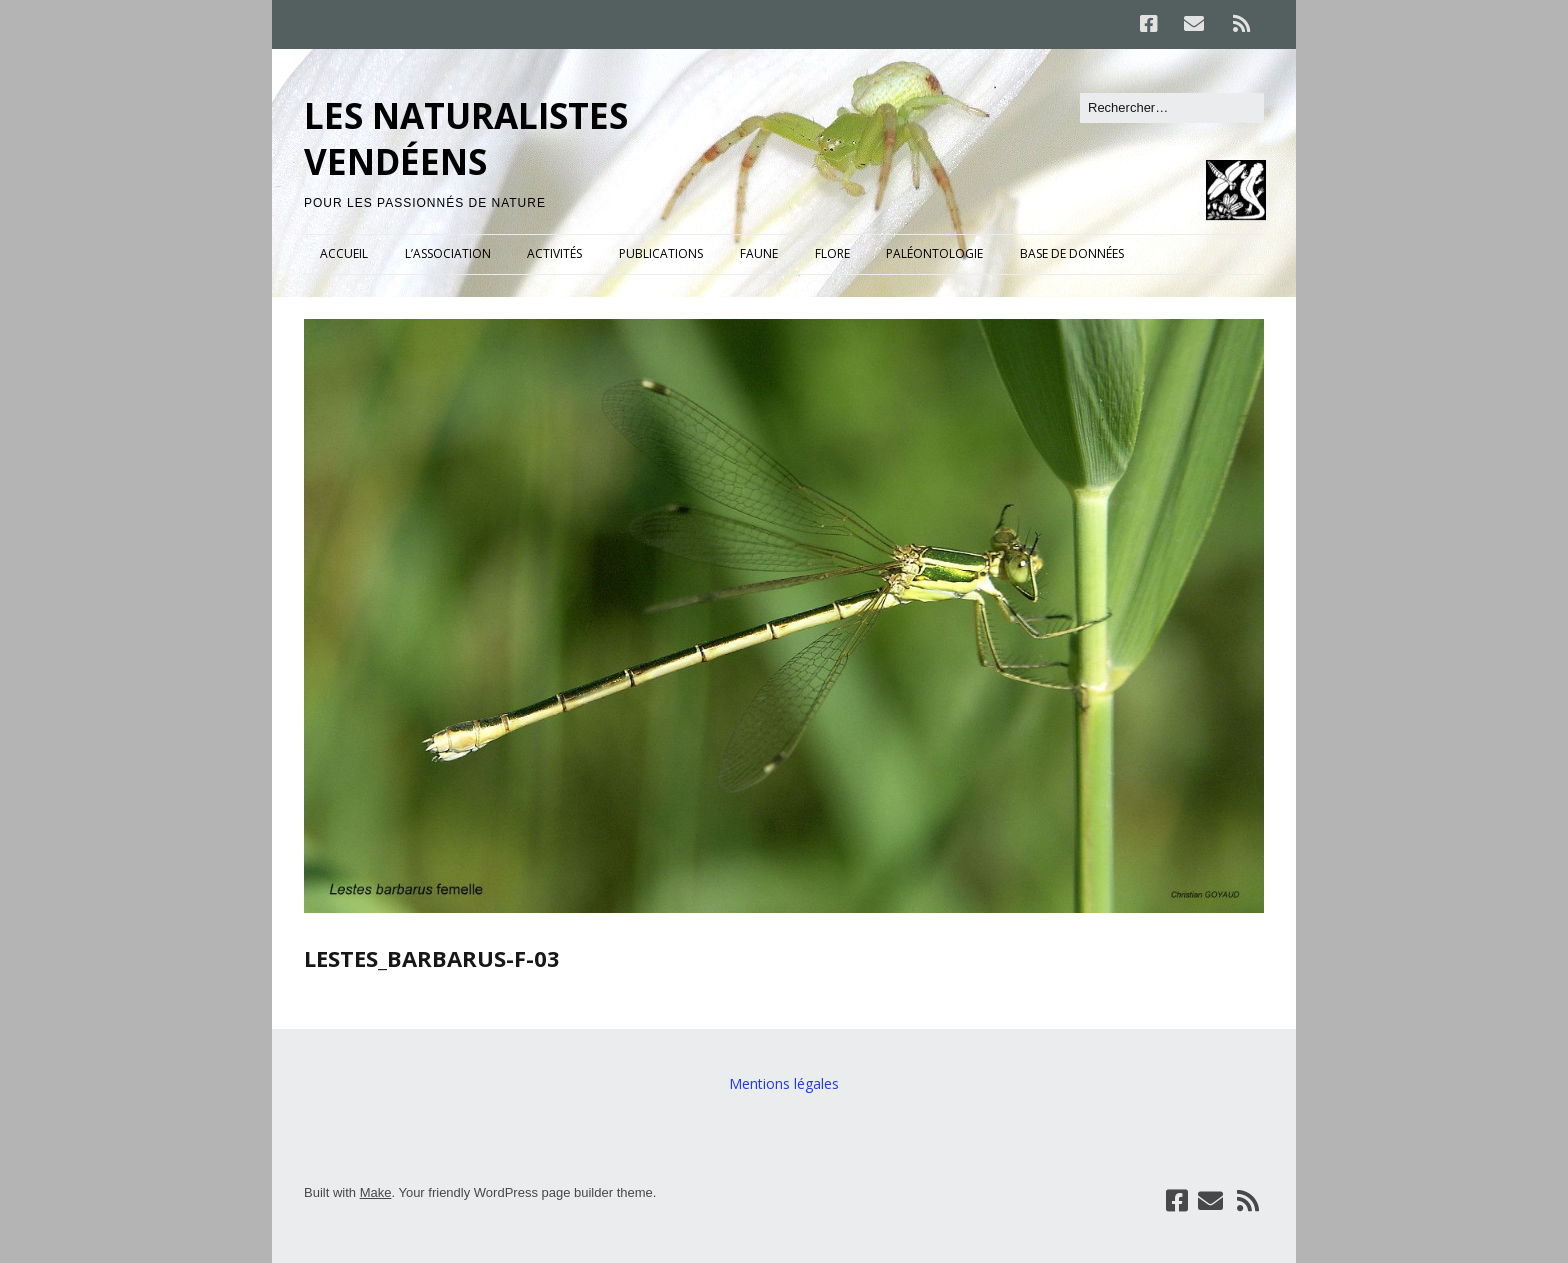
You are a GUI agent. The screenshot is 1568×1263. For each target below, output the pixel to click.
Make (376, 1192)
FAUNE (759, 253)
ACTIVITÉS (554, 253)
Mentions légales (784, 1083)
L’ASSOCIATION (448, 253)
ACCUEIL (344, 253)
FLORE (832, 253)
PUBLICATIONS (661, 253)
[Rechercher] (1172, 108)
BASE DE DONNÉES (1072, 253)
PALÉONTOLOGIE (934, 253)
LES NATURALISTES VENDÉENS (466, 138)
